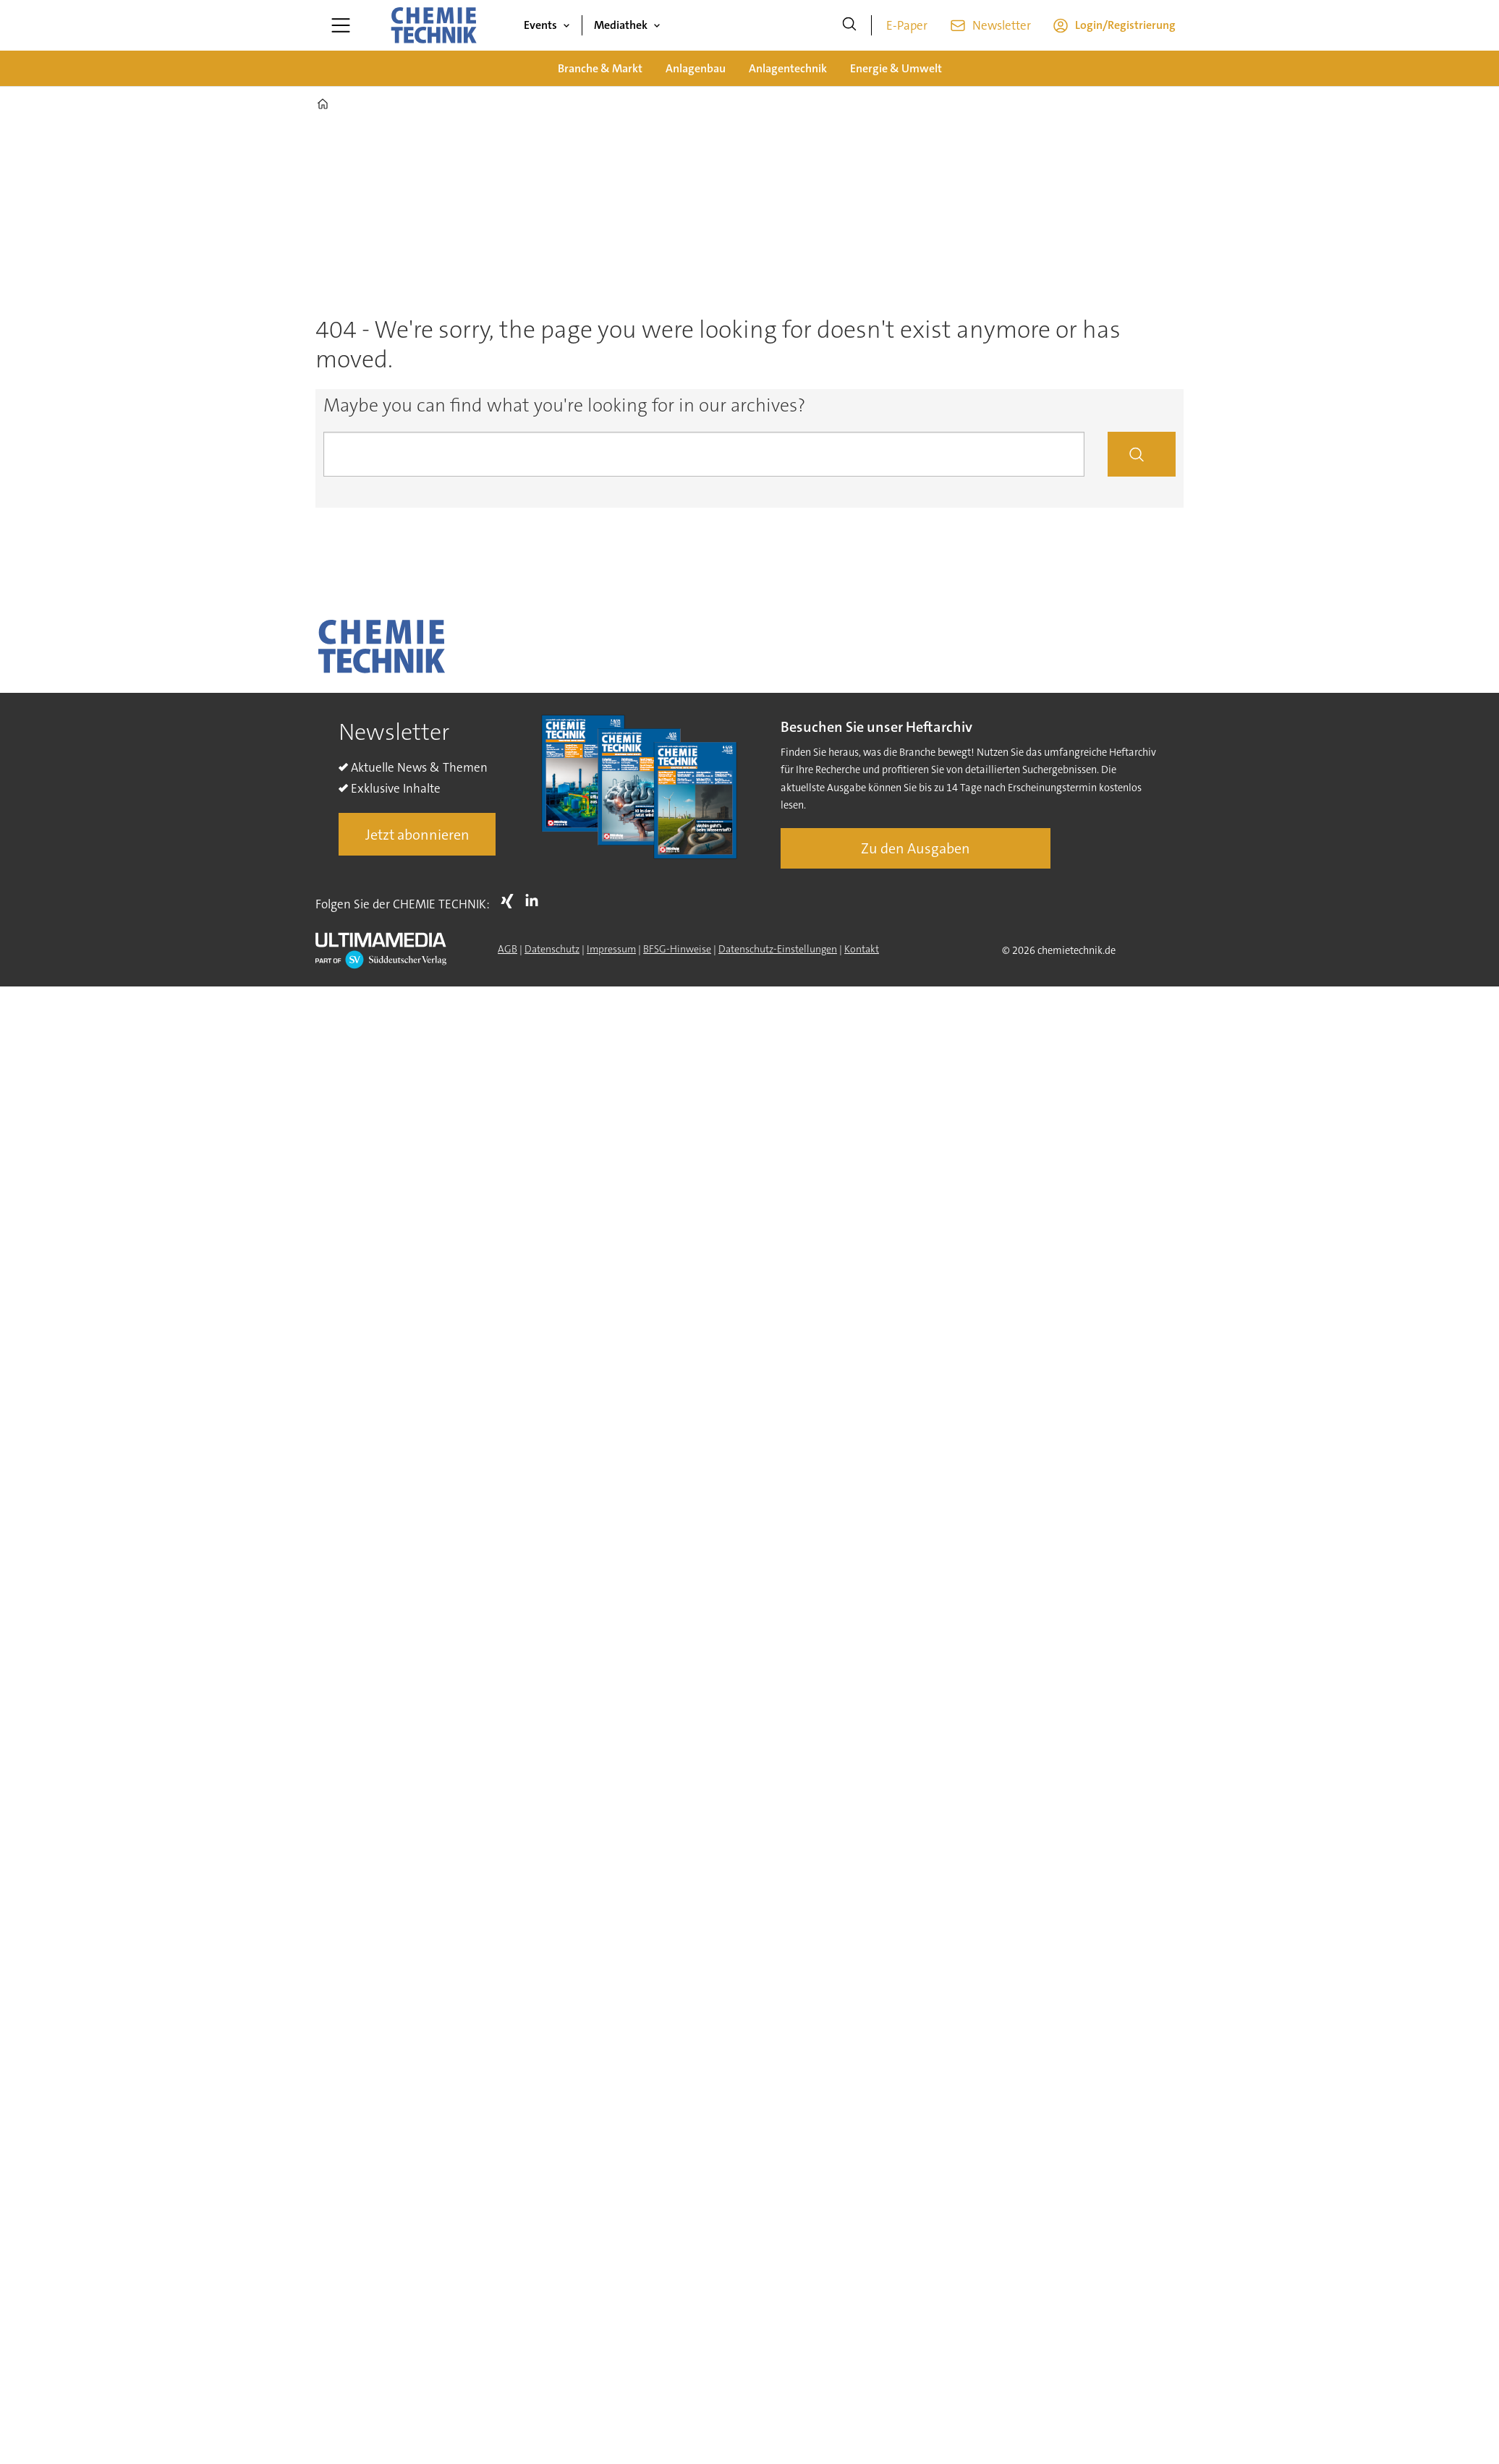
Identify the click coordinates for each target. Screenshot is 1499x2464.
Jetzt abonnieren (417, 834)
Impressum (611, 948)
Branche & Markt (600, 68)
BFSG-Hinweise (677, 948)
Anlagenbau (696, 68)
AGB (507, 948)
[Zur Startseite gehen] (433, 25)
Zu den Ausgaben (915, 848)
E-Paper (906, 25)
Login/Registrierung (1125, 25)
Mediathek (620, 25)
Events (540, 25)
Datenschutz (552, 948)
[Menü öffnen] (340, 25)
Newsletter (1001, 25)
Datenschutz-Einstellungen (777, 948)
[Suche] (849, 25)
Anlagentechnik (788, 68)
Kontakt (861, 948)
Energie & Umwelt (896, 68)
